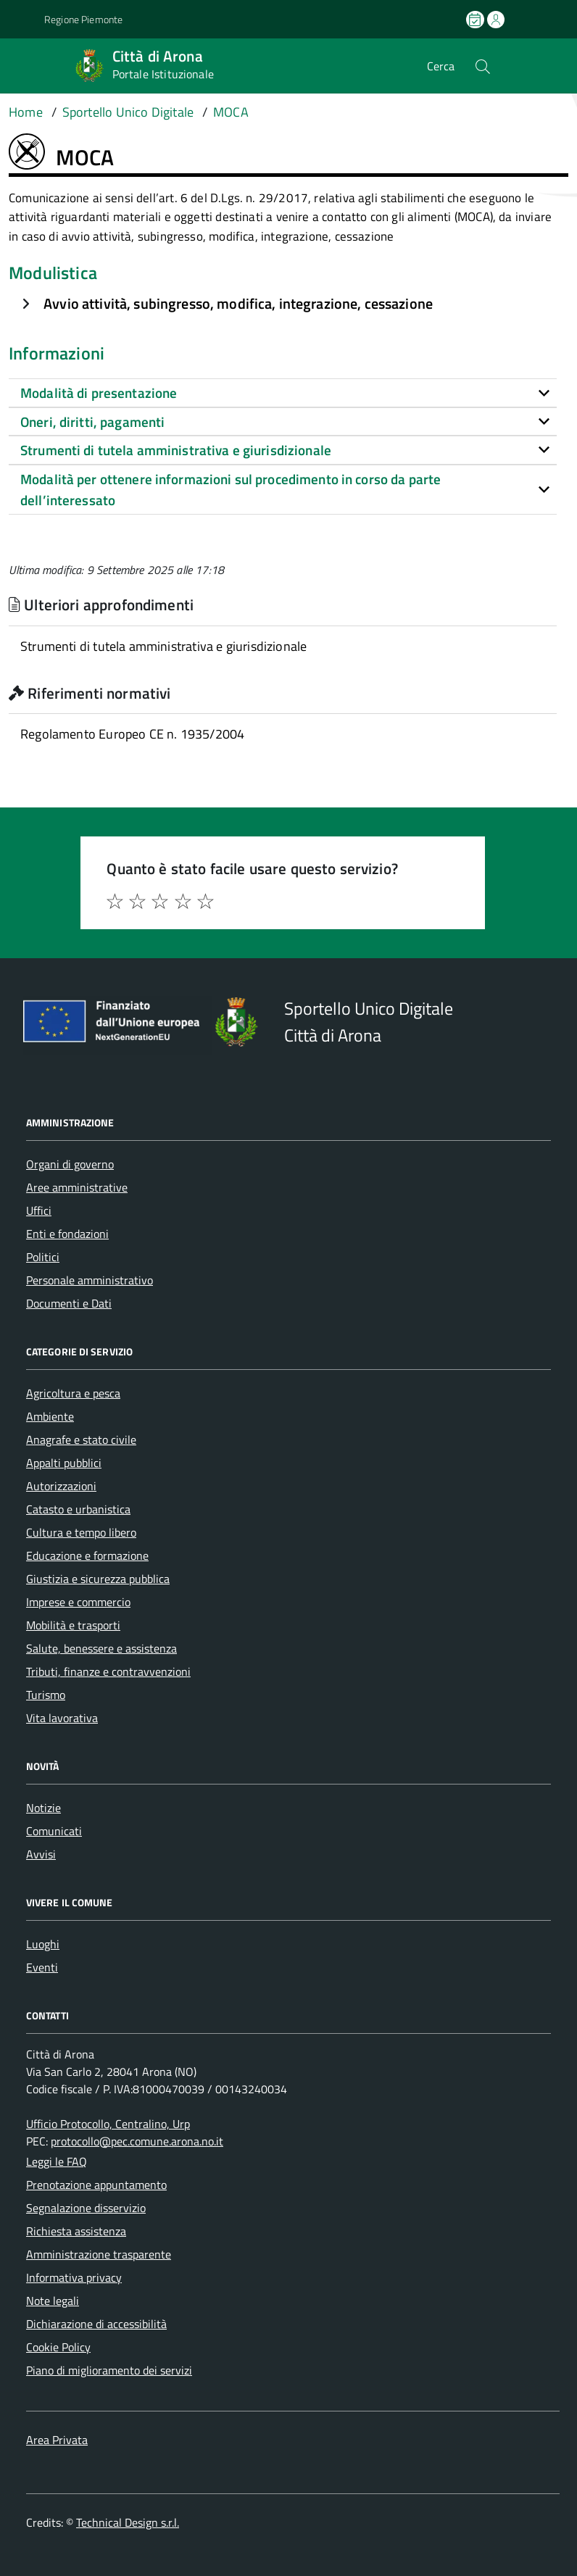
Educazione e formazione (87, 1555)
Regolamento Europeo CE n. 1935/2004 (132, 734)
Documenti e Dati (69, 1303)
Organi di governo (70, 1164)
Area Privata (57, 2439)
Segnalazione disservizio (86, 2207)
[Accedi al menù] (20, 65)
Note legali (52, 2300)
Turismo (45, 1694)
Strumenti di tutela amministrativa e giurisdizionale (163, 646)
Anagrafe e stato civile (81, 1439)
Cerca (440, 66)
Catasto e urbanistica (78, 1509)
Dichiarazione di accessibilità (96, 2323)
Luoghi (42, 1944)
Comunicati (54, 1831)
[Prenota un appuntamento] (476, 19)
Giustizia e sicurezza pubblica (98, 1578)
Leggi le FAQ (56, 2161)
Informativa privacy (74, 2277)
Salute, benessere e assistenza (101, 1648)
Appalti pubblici (63, 1462)
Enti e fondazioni (67, 1233)
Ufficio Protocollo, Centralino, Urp (108, 2123)
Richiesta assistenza (76, 2231)
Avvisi (41, 1854)
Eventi (42, 1967)
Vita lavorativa (62, 1718)
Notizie (43, 1807)
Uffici (38, 1210)
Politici (42, 1257)
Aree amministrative (77, 1187)
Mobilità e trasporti (73, 1625)
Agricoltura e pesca (73, 1393)
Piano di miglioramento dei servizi (109, 2370)
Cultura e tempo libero (81, 1532)
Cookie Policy (58, 2347)
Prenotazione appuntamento (96, 2184)
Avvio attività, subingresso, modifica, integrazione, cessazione (238, 303)
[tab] (283, 393)
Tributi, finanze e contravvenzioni (108, 1671)
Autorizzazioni (61, 1486)
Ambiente (50, 1416)
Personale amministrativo (89, 1280)
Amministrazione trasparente (98, 2254)
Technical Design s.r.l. (127, 2522)
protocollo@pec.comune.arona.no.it (137, 2141)
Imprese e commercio (78, 1602)
